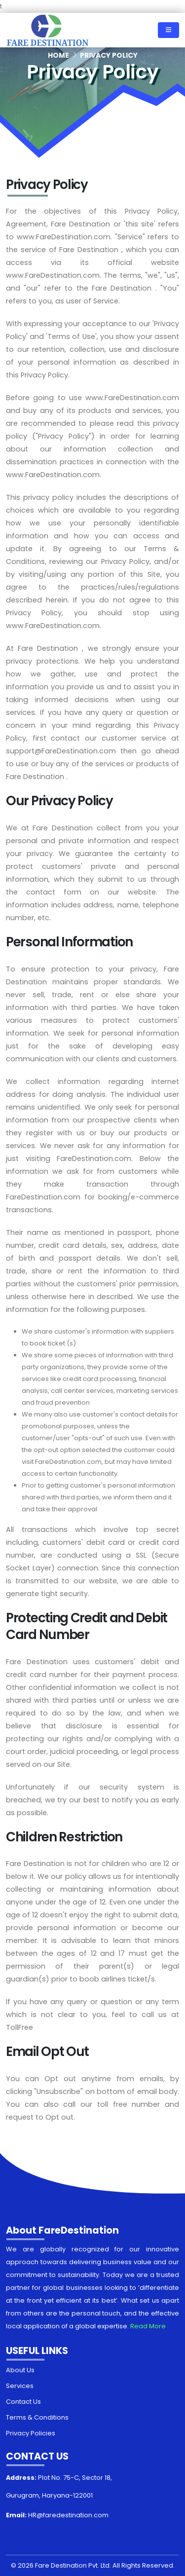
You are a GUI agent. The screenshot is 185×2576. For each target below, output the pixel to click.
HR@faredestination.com (68, 2515)
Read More (148, 2326)
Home (58, 55)
